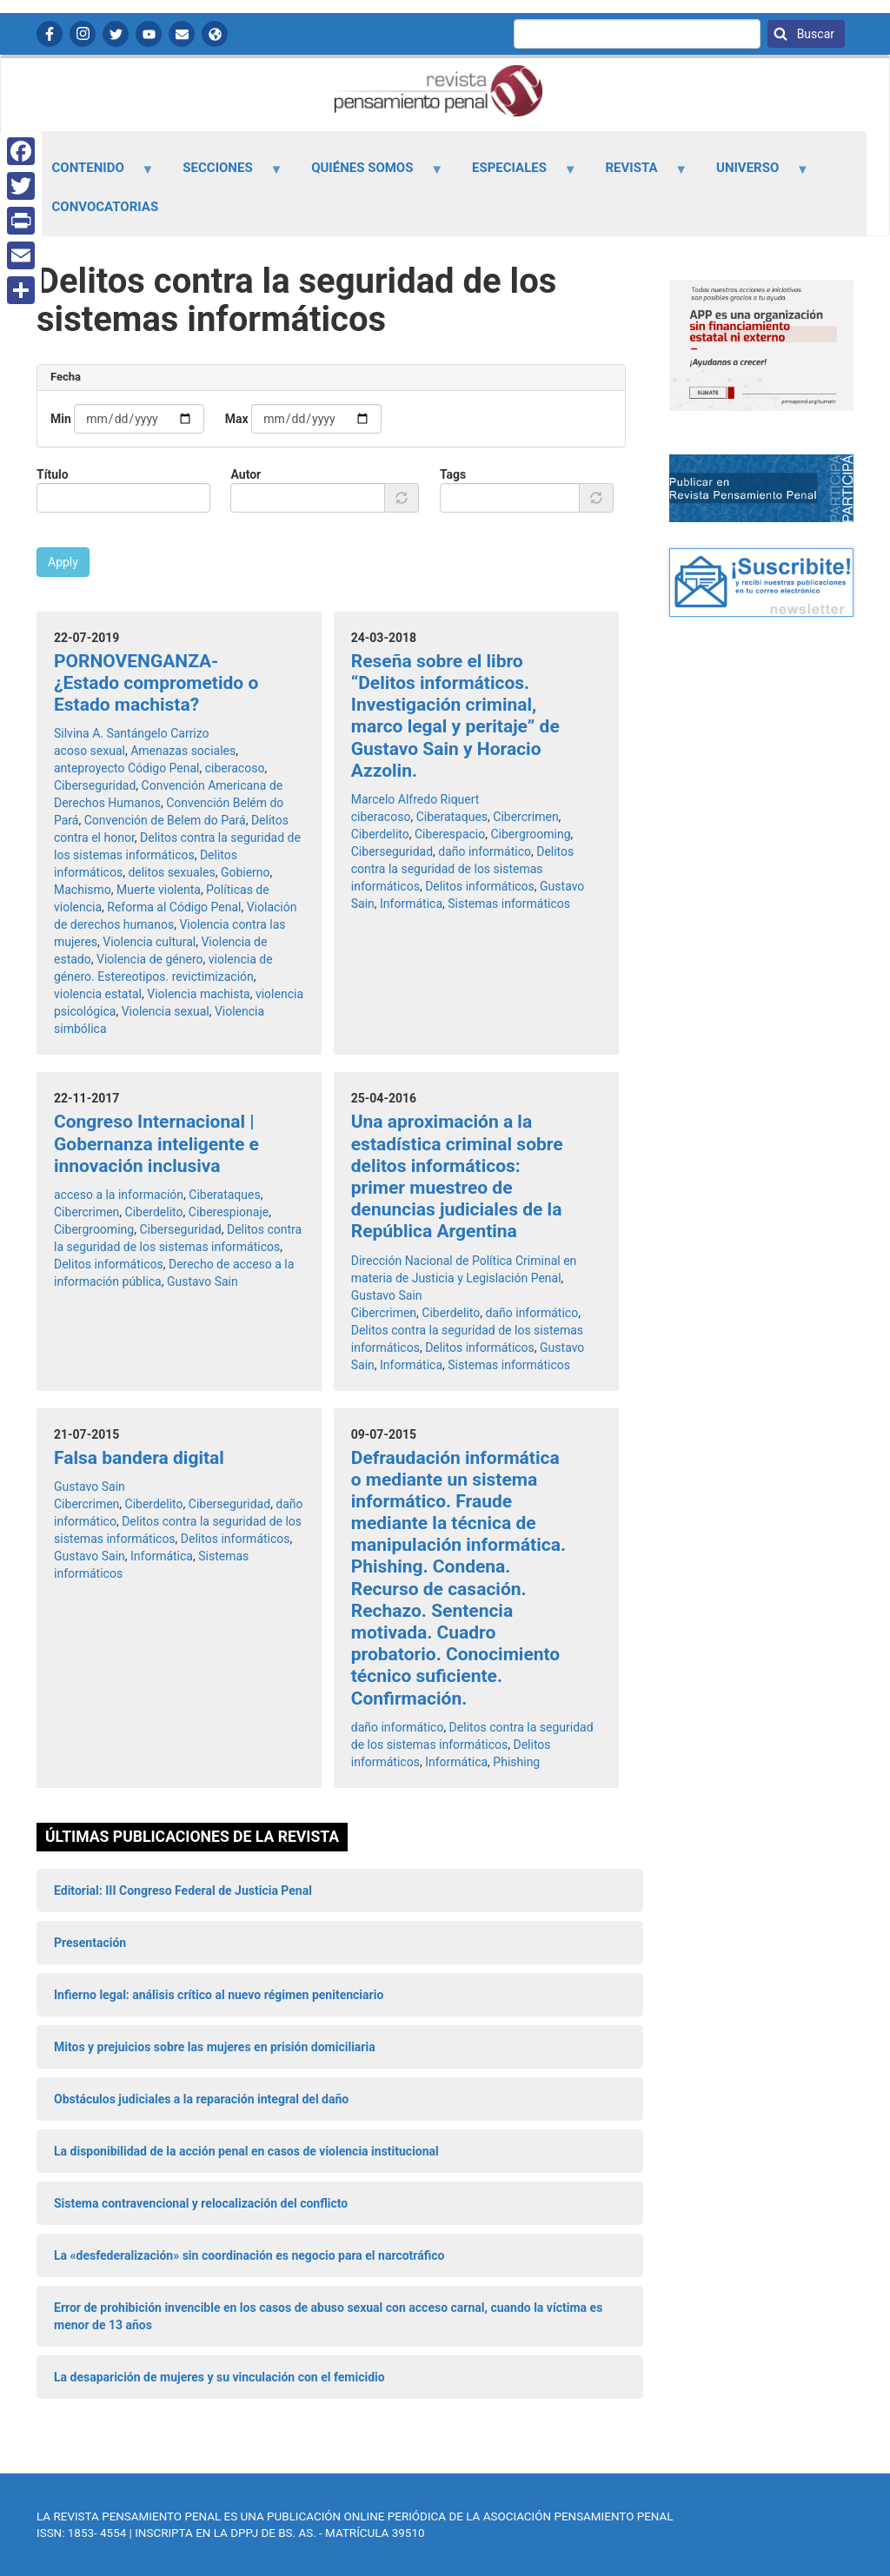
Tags (453, 474)
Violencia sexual (165, 1011)
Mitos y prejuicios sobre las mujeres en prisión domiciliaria (214, 2047)
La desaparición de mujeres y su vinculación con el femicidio (219, 2377)
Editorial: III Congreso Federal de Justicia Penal (183, 1890)
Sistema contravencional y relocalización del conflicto (201, 2203)
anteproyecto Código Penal (127, 768)
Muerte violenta (158, 890)
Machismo (82, 890)
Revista (636, 174)
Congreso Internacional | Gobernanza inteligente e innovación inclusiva (156, 1143)
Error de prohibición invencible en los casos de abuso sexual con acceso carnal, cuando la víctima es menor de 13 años (328, 2316)
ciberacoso (235, 768)
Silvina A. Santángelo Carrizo (131, 733)
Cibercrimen (525, 817)
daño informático (484, 851)
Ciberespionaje (229, 1212)
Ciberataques (452, 817)
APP (215, 34)
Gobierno (245, 872)
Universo (753, 174)
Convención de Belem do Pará (165, 820)
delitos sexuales (171, 872)
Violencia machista (198, 994)
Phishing (516, 1762)
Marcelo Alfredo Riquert (415, 799)
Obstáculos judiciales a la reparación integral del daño (201, 2099)
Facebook (50, 34)
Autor (245, 474)
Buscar (814, 34)
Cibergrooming (530, 834)
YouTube (149, 34)
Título (53, 474)
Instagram (83, 34)
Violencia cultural (149, 942)
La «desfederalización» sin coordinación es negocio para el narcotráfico (249, 2255)
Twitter (116, 34)
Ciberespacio (450, 834)
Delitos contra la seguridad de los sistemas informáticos (463, 868)
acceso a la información (118, 1195)
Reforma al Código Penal (174, 907)
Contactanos (182, 34)
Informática (411, 904)
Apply (63, 562)
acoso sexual (89, 751)
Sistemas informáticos (509, 904)
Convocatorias (105, 207)
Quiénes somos (367, 174)
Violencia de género (149, 959)
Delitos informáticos (480, 886)
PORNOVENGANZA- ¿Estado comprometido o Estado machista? (156, 683)
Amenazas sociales (183, 751)
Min (60, 419)
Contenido (93, 174)
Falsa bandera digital (139, 1457)
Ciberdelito (380, 834)
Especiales (513, 174)
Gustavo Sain (202, 1281)
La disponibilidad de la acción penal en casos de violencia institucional (246, 2151)
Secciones (222, 174)
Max (237, 419)
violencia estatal (98, 994)
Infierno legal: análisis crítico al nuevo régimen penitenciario (218, 1995)
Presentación (90, 1943)
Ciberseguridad (95, 785)
